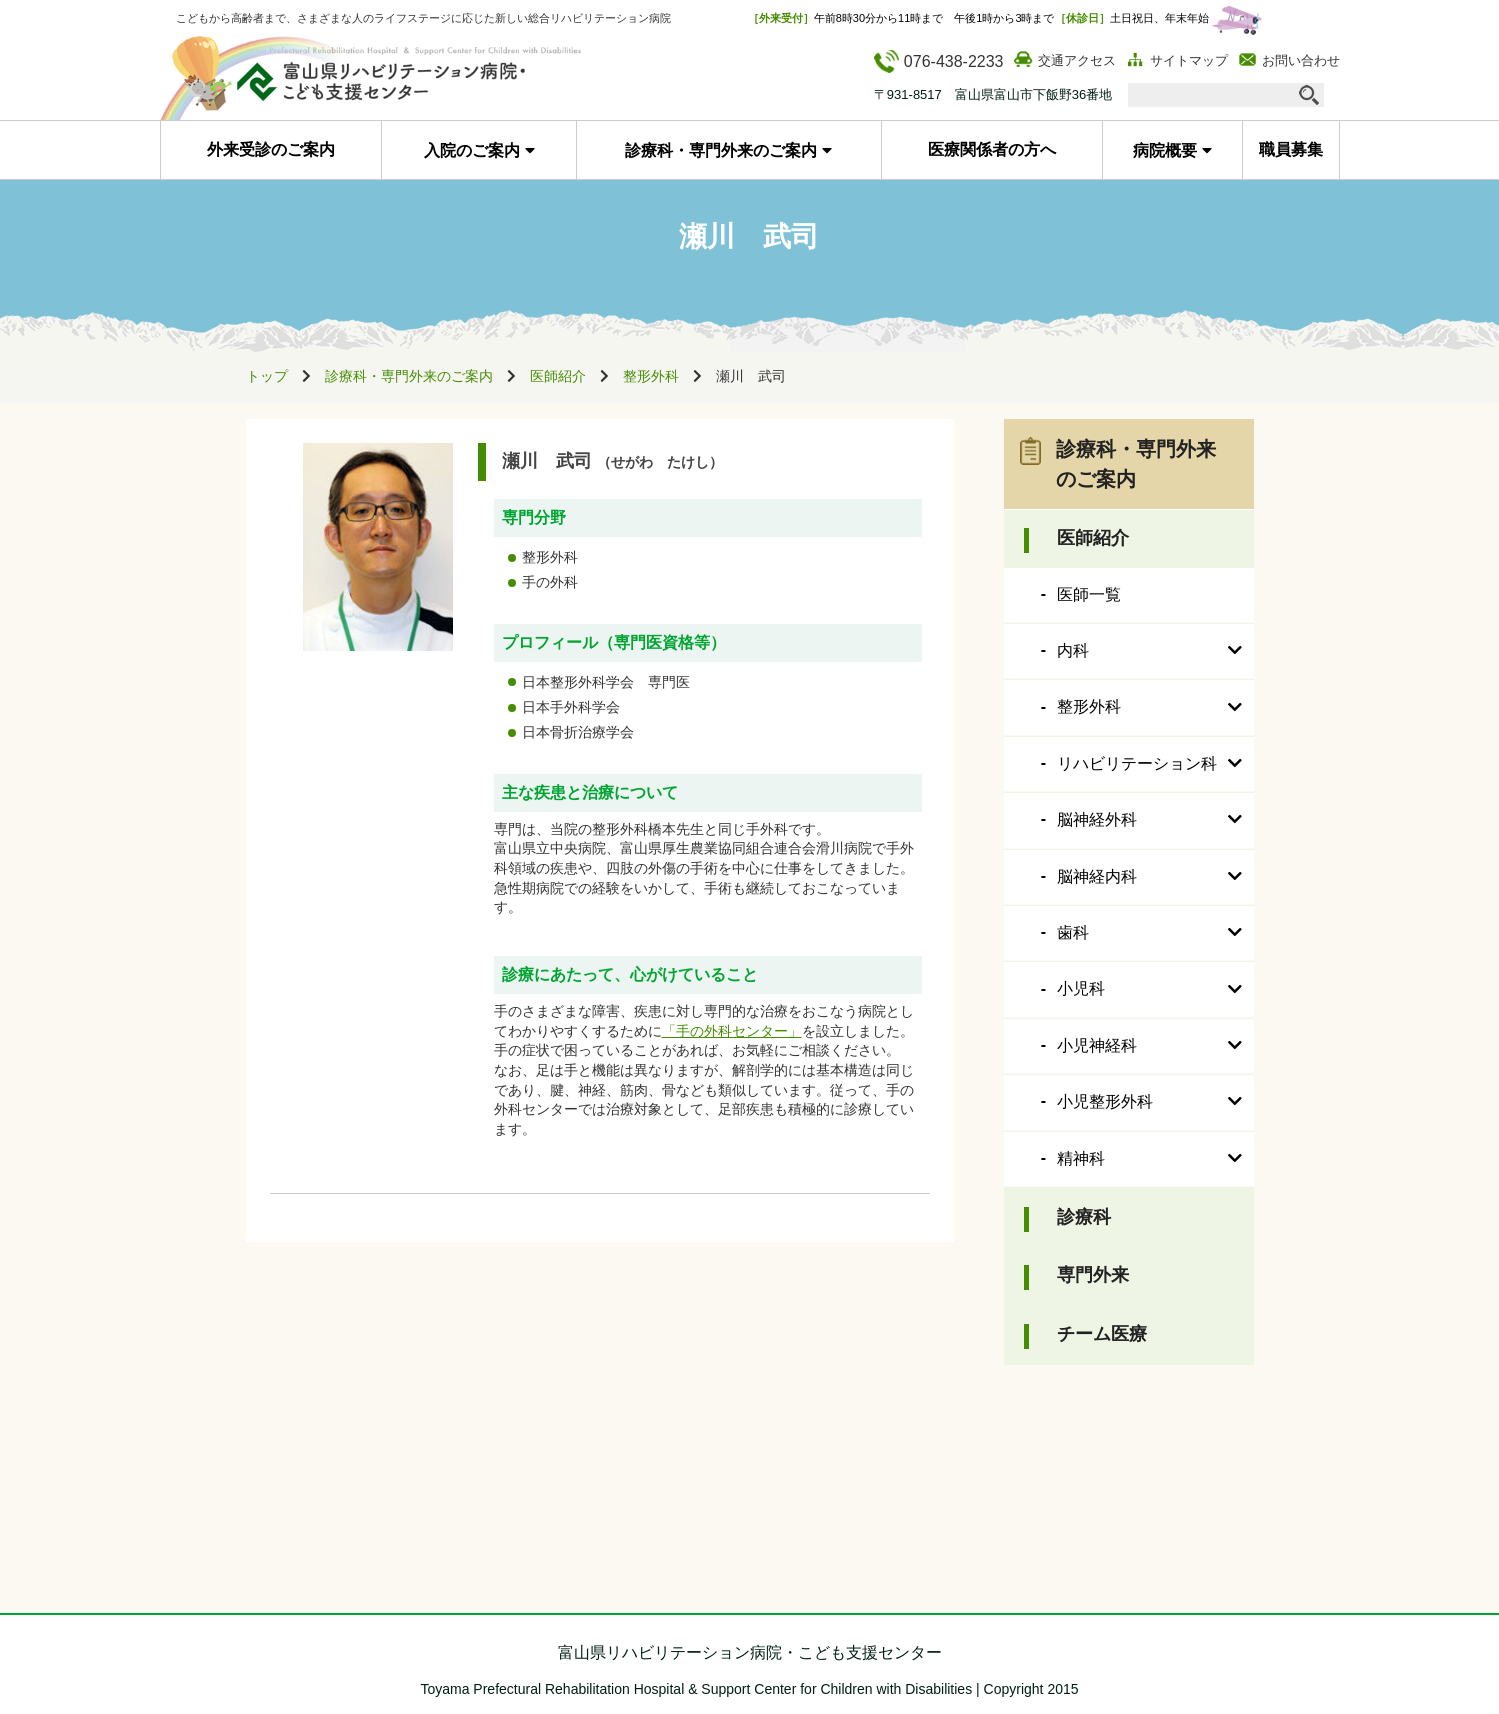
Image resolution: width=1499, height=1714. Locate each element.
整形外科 (651, 376)
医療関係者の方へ (992, 149)
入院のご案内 (472, 150)
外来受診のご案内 (271, 149)
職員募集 (1291, 149)
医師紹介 (558, 376)
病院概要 (1165, 150)
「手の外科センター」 (732, 1031)
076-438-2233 (939, 61)
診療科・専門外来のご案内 (721, 150)
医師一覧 (1089, 594)
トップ (267, 376)
